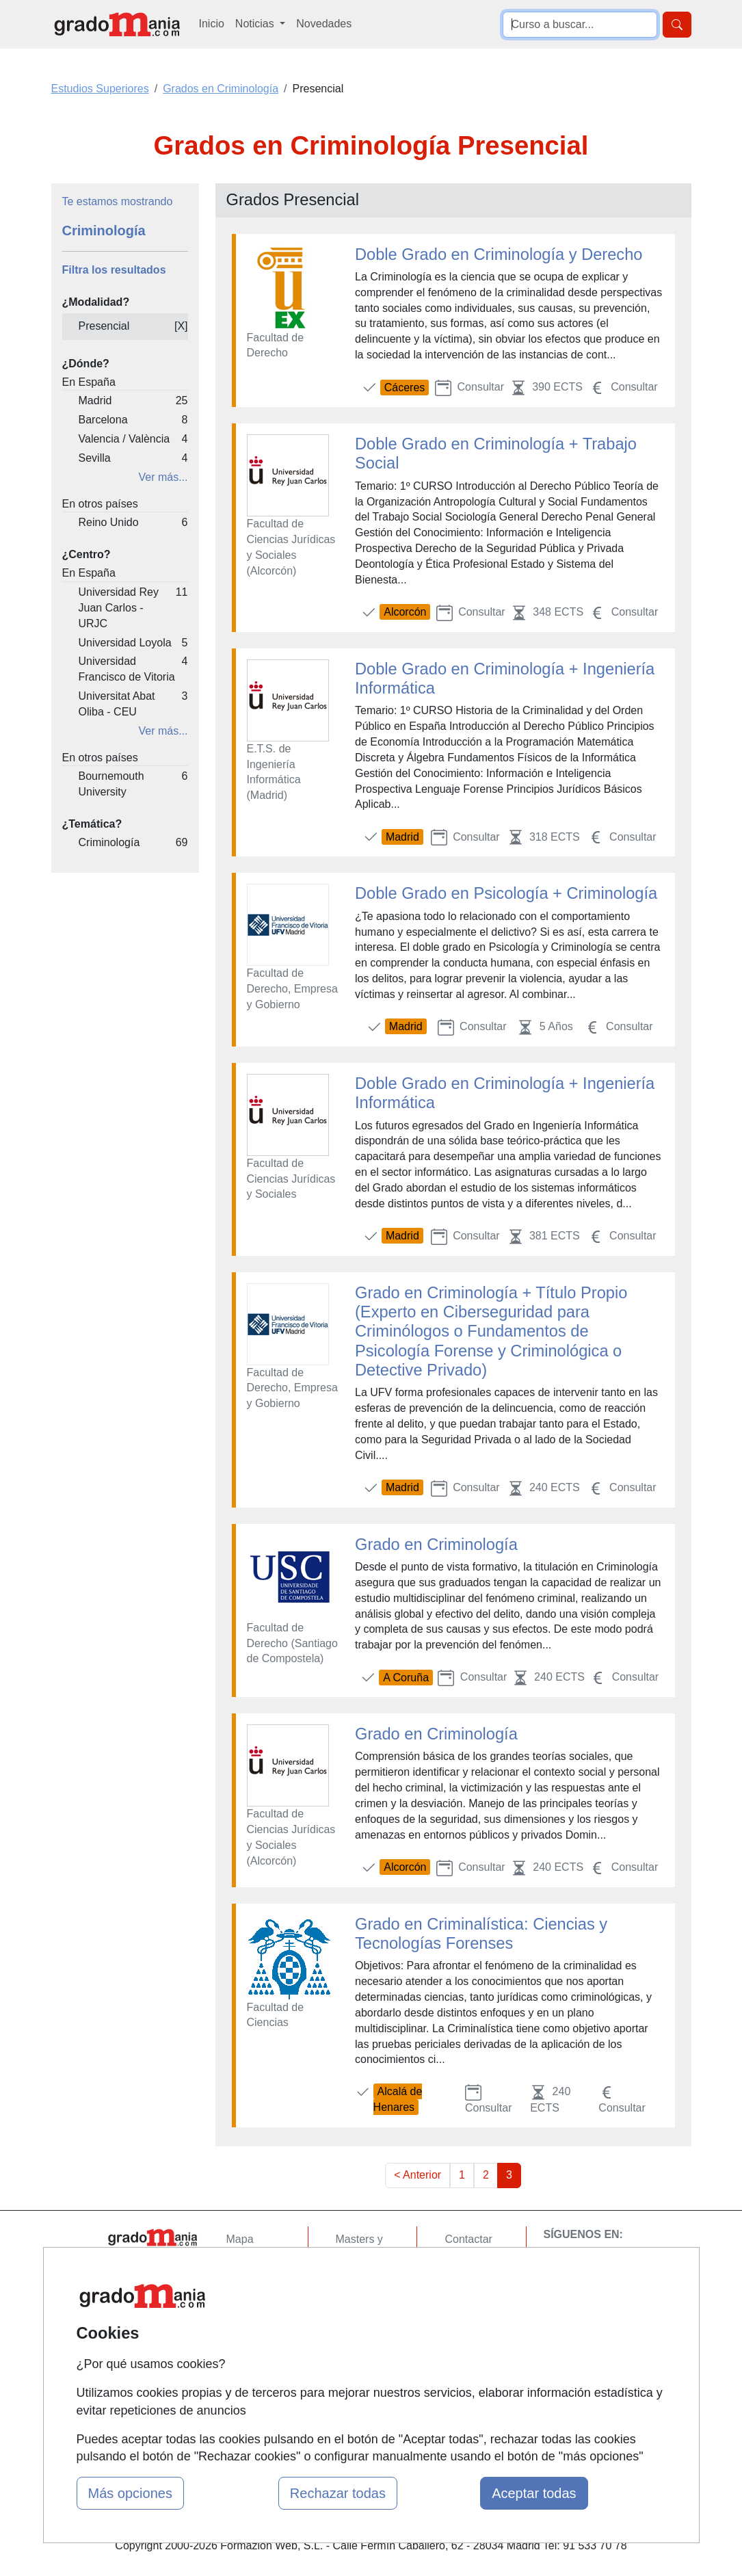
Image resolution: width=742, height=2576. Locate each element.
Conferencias (368, 2307)
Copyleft (465, 2318)
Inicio (211, 23)
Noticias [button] (256, 23)
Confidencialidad (485, 2266)
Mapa (240, 2239)
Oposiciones (366, 2376)
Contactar (468, 2239)
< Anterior (417, 2175)
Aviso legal (471, 2292)
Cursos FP (362, 2281)
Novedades (324, 23)
